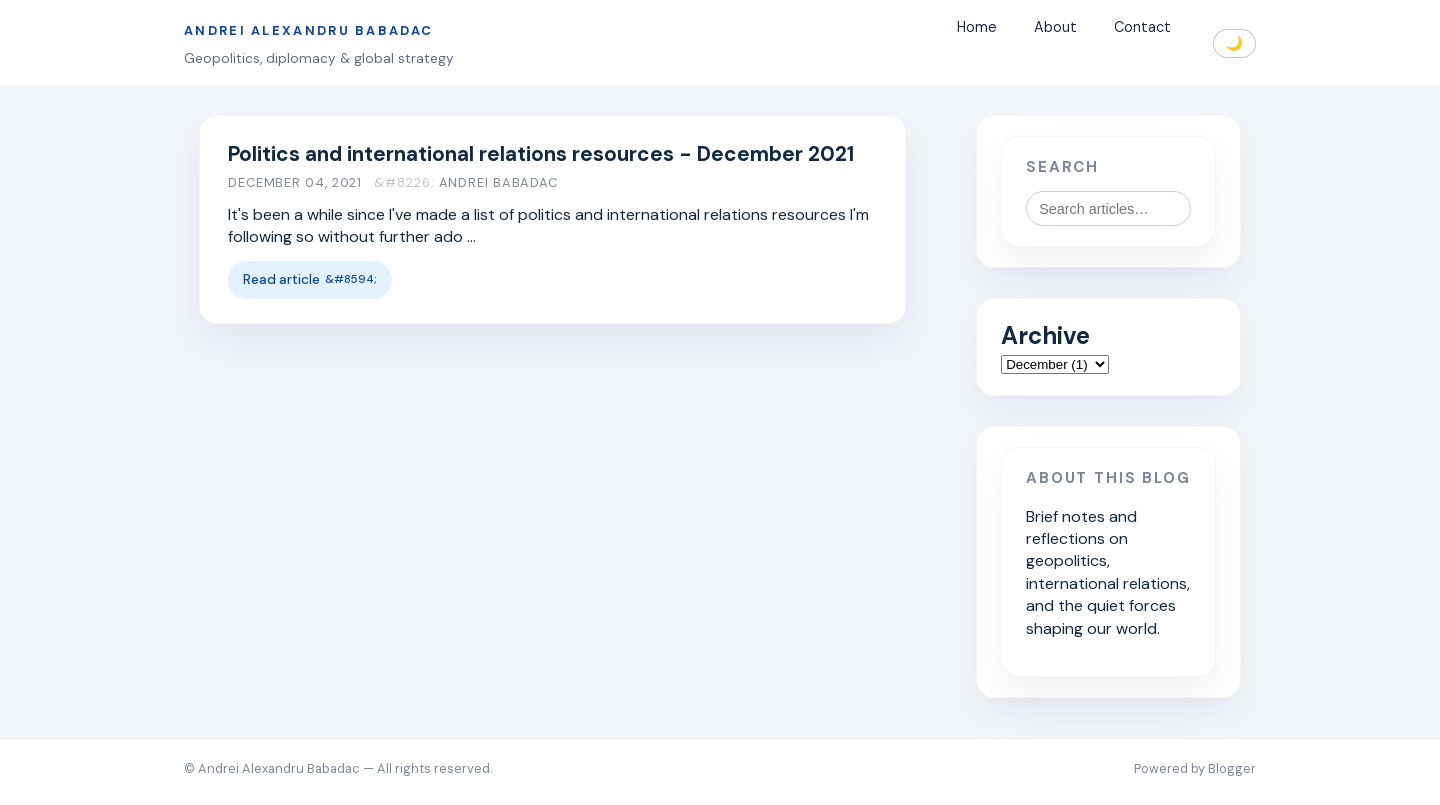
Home (977, 28)
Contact (1142, 28)
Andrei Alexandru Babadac (308, 30)
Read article (281, 279)
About (1055, 28)
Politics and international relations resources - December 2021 (541, 153)
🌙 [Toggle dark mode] (1234, 43)
